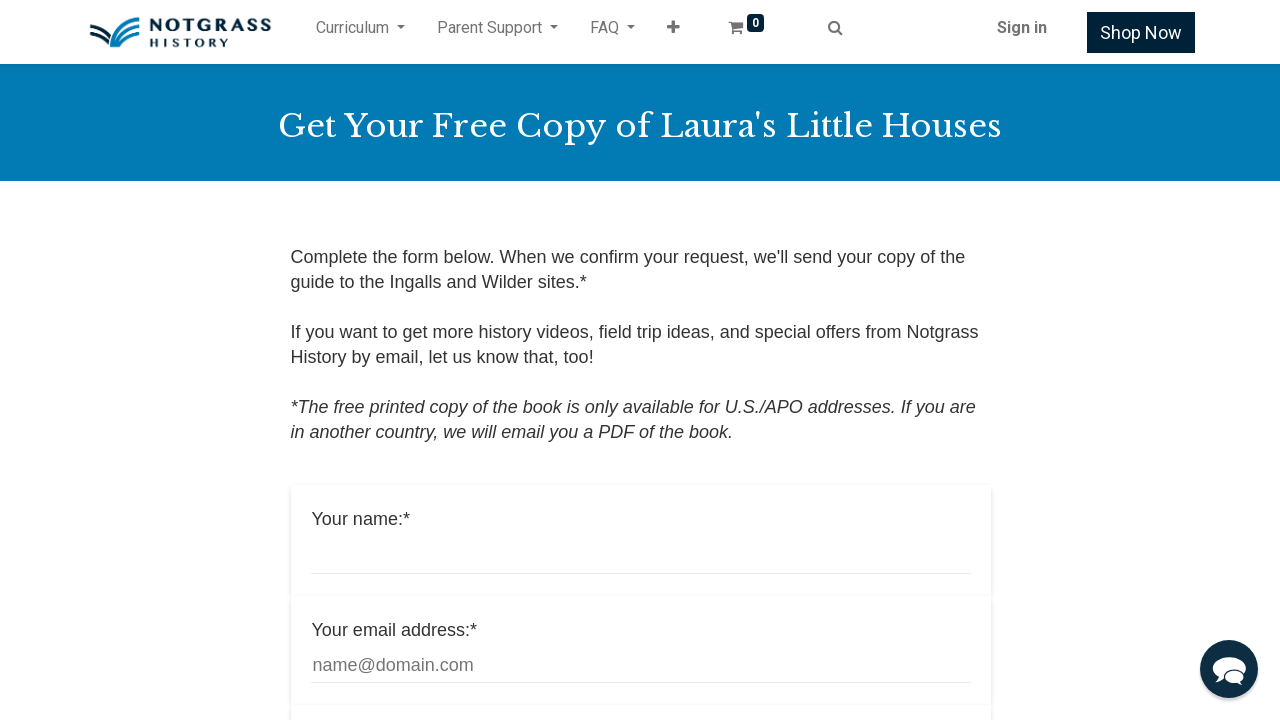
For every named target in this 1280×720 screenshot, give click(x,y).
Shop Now (1141, 32)
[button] (673, 32)
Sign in (1022, 27)
